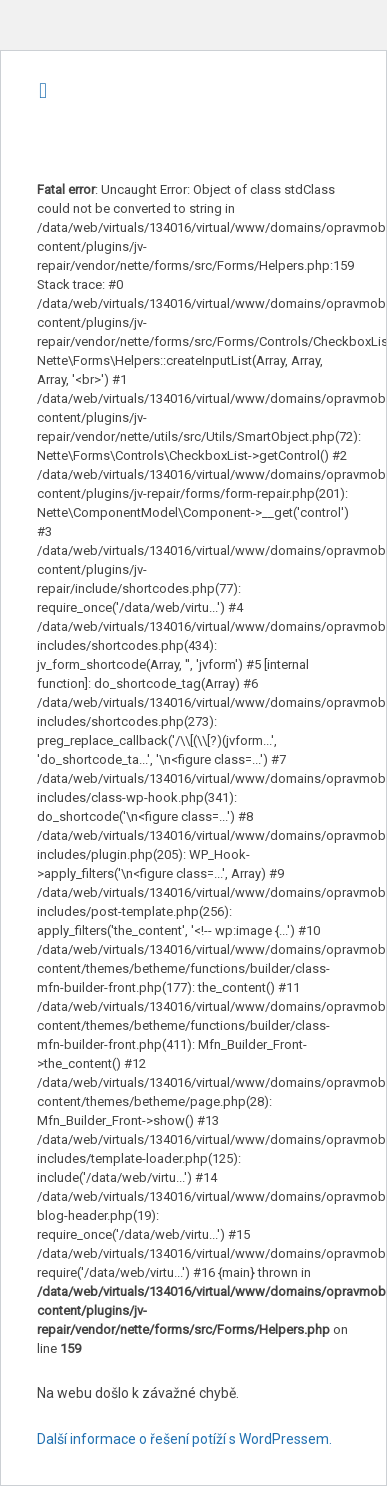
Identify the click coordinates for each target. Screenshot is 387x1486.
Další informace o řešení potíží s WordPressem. (184, 1439)
